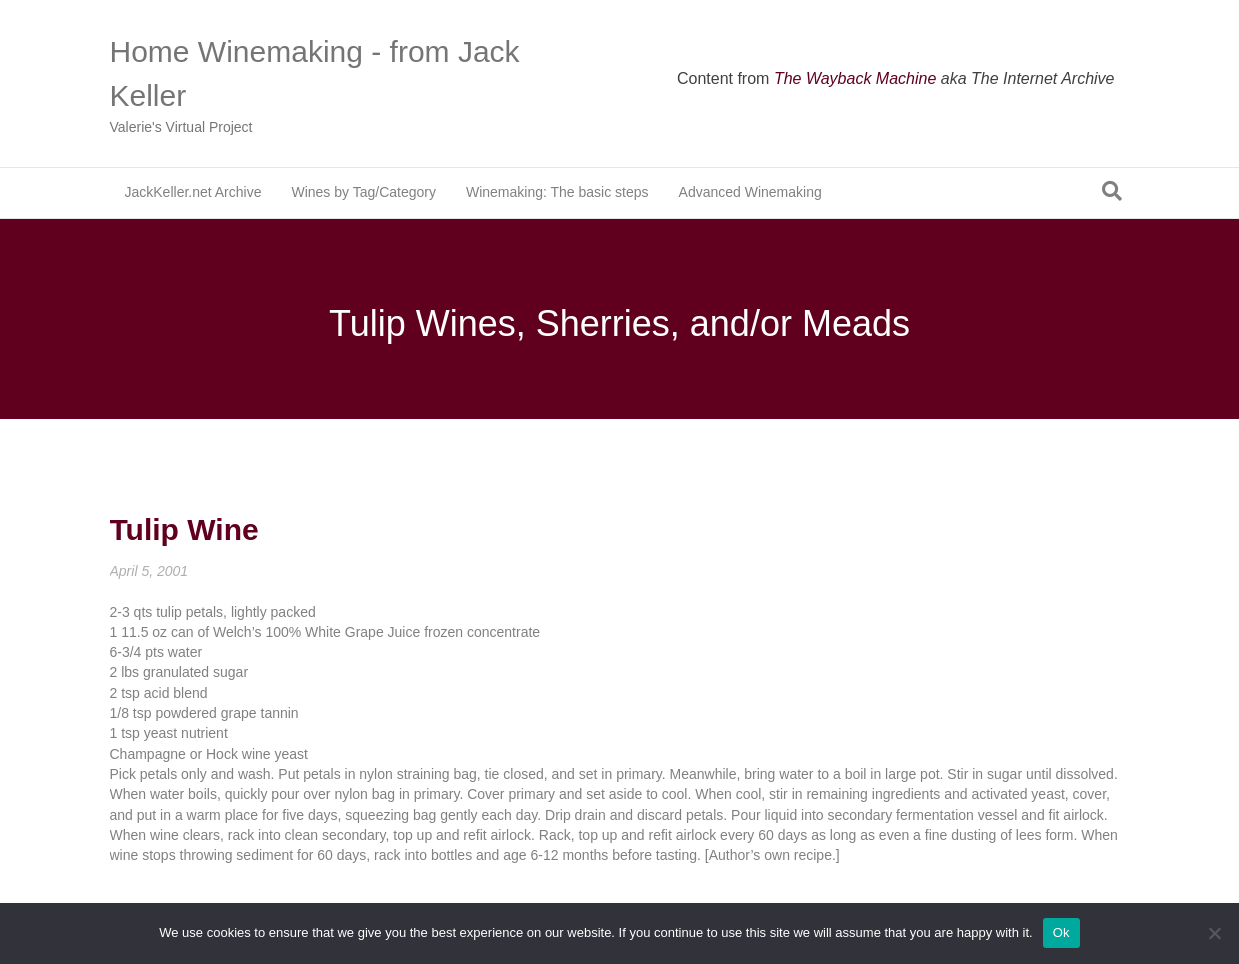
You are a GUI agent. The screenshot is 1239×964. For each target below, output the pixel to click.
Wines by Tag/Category (363, 192)
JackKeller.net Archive (193, 192)
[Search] (1112, 191)
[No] (1214, 933)
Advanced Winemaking (750, 192)
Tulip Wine (184, 529)
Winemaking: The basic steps (557, 192)
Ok (1061, 932)
